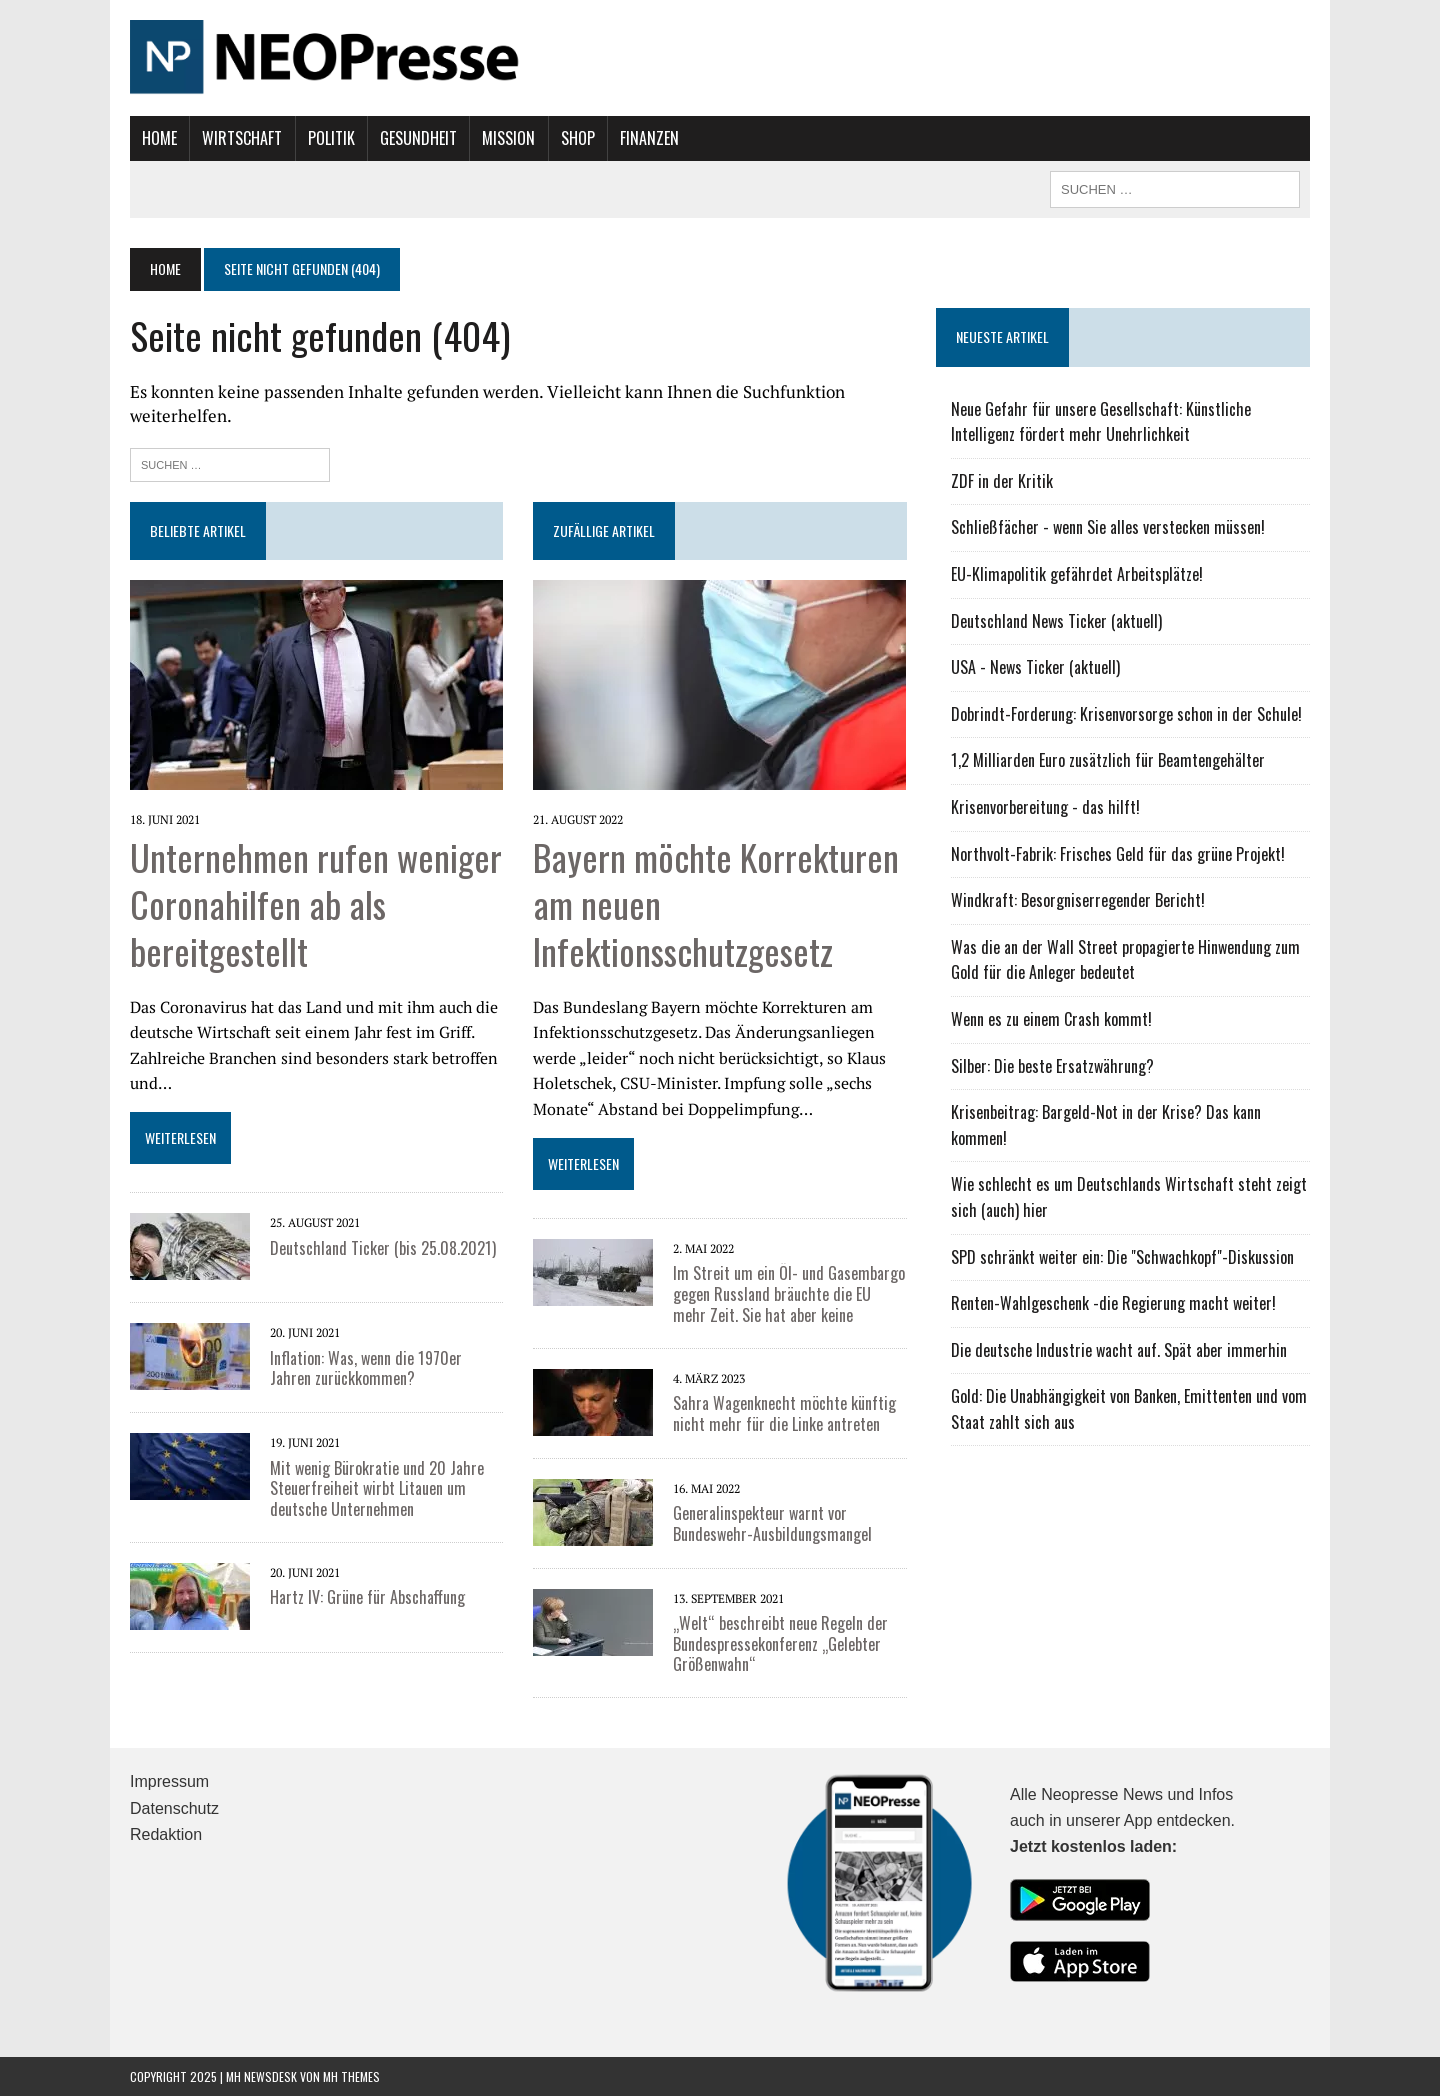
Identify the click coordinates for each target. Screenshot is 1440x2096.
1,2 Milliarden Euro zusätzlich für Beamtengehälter (1108, 760)
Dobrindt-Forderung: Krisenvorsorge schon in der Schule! (1126, 714)
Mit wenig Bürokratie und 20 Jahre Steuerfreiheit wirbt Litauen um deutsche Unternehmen (377, 1489)
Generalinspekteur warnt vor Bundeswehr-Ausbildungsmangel (772, 1523)
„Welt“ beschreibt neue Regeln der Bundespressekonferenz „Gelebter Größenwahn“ (780, 1644)
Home (159, 138)
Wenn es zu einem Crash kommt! (1051, 1019)
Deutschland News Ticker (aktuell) (1056, 621)
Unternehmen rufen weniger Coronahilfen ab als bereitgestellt (316, 903)
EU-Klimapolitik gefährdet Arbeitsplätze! (1077, 574)
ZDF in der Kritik (1002, 481)
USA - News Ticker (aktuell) (1035, 667)
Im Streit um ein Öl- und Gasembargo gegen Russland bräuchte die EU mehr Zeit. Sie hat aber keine (789, 1294)
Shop (578, 138)
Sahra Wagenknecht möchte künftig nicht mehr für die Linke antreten (784, 1413)
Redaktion (166, 1834)
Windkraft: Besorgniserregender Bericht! (1078, 900)
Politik (331, 138)
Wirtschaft (242, 138)
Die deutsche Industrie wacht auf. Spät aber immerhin (1119, 1350)
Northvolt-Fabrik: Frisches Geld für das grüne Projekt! (1118, 854)
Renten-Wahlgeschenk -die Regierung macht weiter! (1113, 1303)
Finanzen (649, 138)
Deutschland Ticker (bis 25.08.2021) (383, 1248)
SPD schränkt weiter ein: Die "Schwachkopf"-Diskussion (1122, 1257)
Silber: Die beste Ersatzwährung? (1052, 1066)
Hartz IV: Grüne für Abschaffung (367, 1597)
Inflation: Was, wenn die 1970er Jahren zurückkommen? (366, 1368)
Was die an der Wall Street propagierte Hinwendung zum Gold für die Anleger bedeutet (1125, 960)
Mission (508, 138)
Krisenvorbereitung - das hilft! (1045, 807)
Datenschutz (174, 1808)
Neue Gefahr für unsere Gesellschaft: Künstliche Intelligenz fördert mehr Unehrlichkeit (1101, 422)
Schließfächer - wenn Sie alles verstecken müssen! (1108, 527)
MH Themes (351, 2076)
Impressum (169, 1781)
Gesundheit (418, 138)
